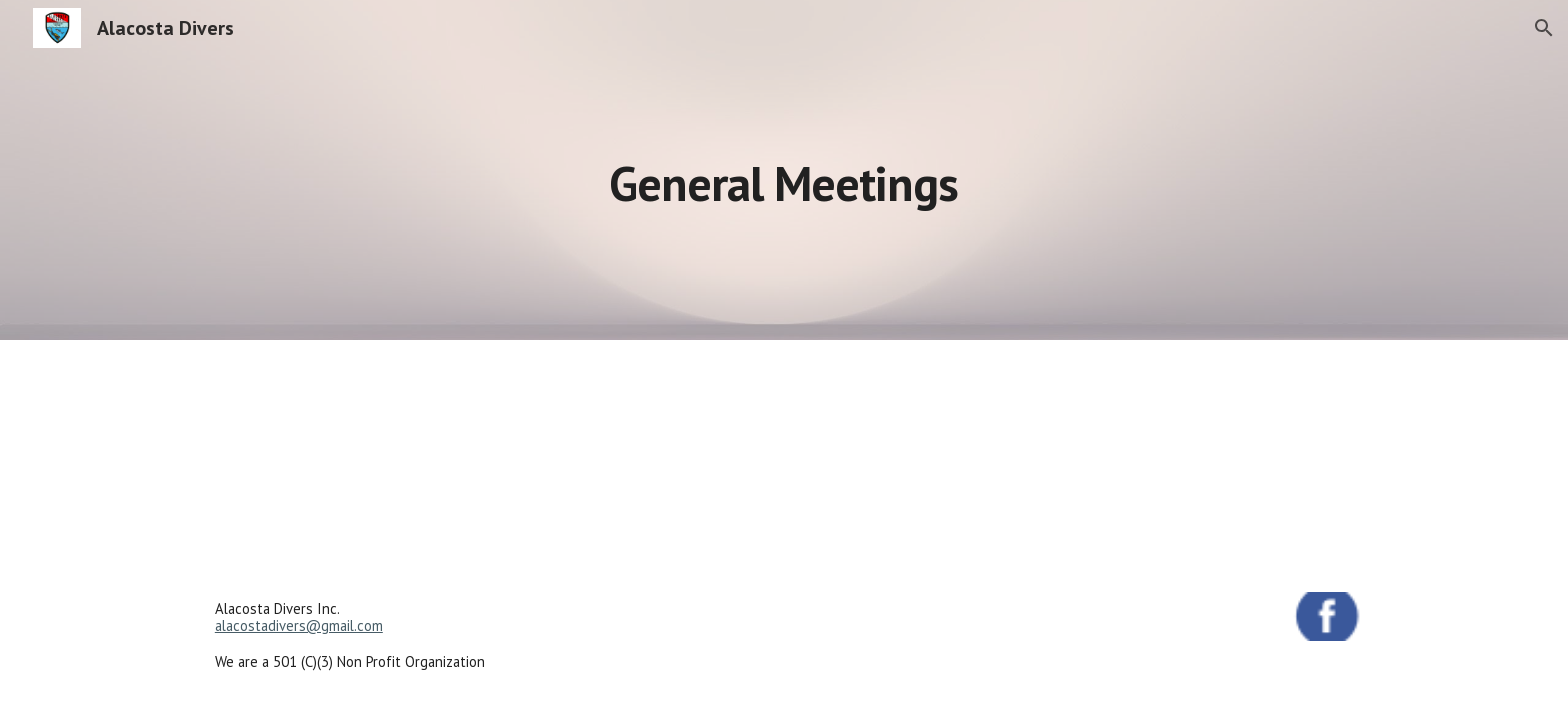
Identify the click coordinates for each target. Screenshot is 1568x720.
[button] (1544, 28)
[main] (784, 169)
